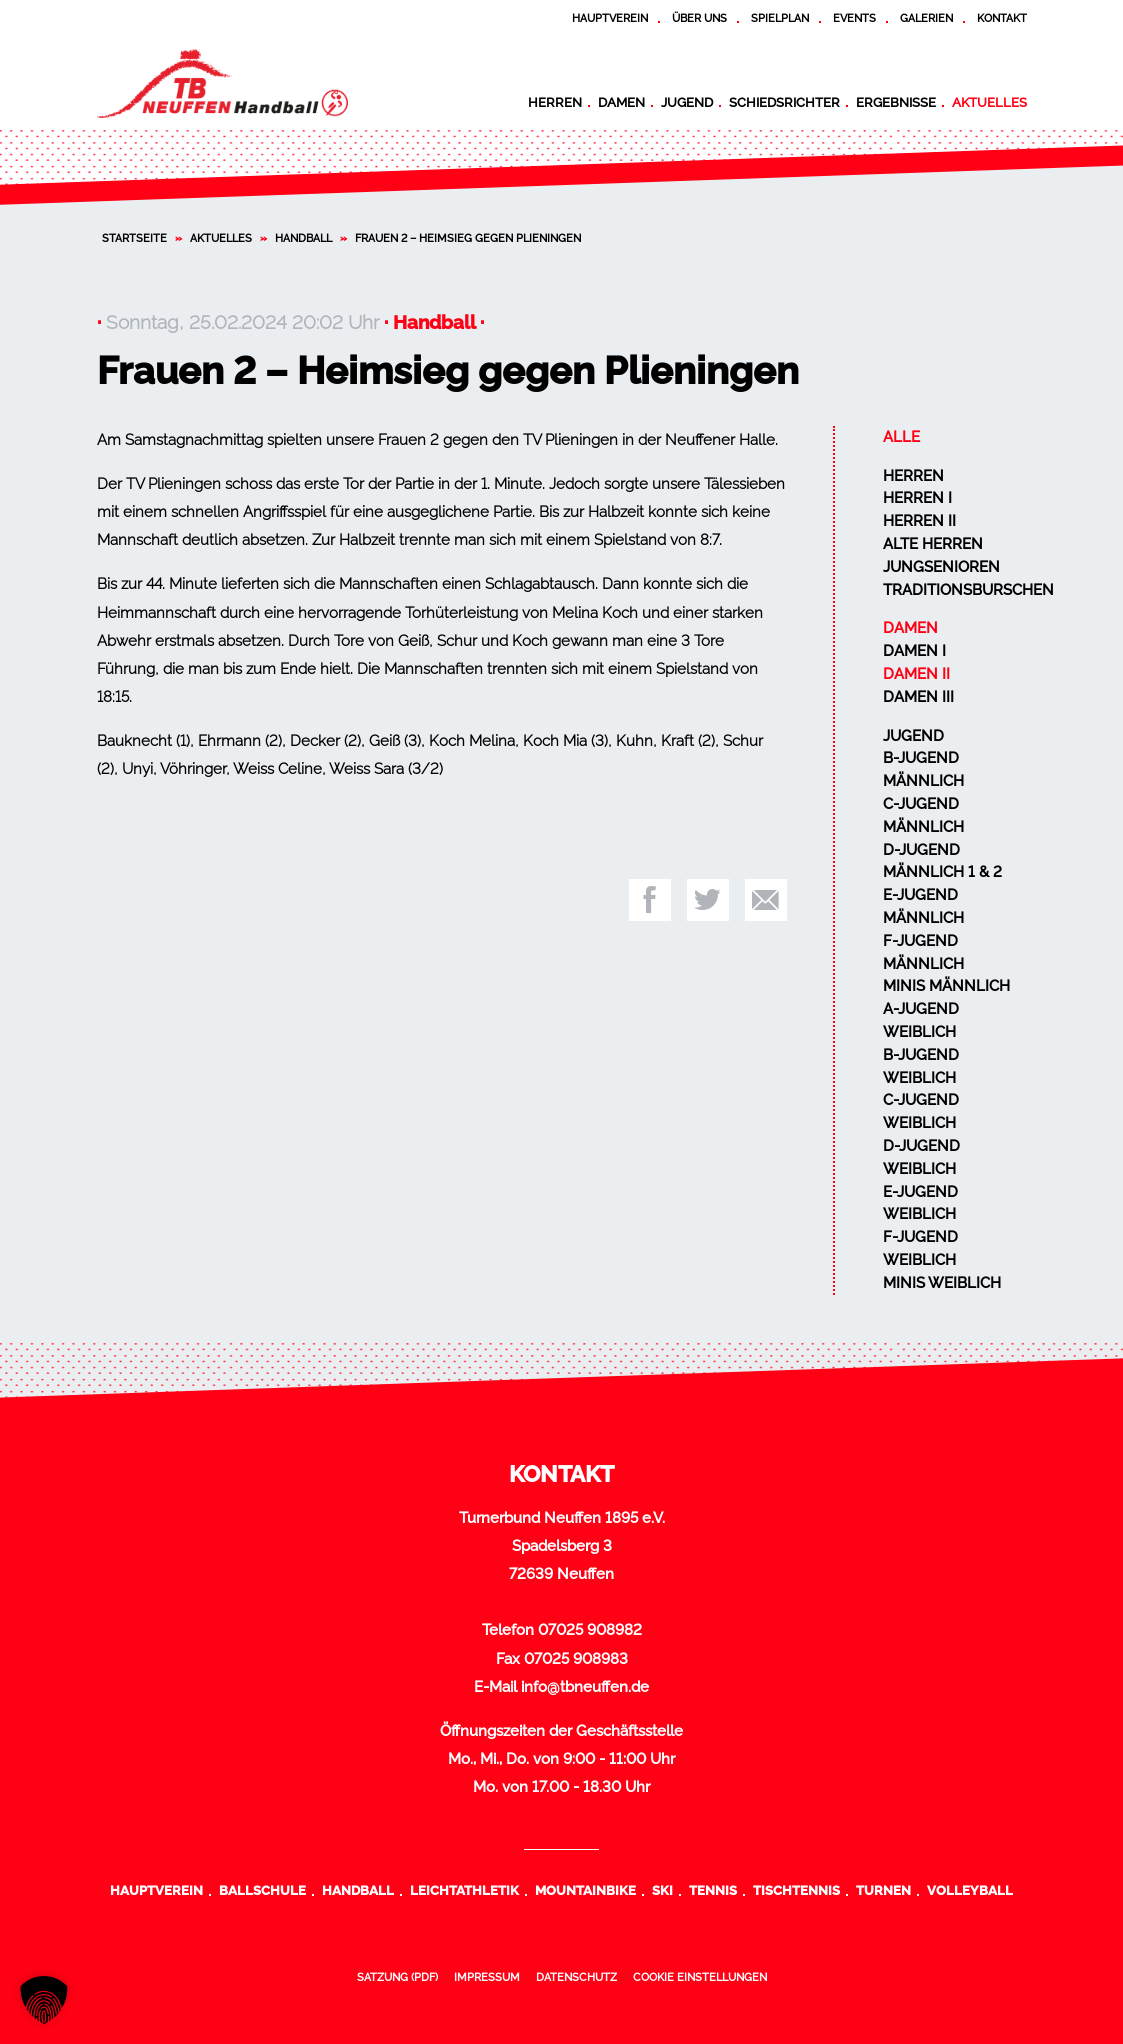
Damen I (914, 651)
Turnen (883, 1890)
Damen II (916, 674)
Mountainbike (585, 1890)
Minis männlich (946, 986)
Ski (662, 1890)
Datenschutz (576, 1977)
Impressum (487, 1977)
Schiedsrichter (784, 102)
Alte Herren (933, 544)
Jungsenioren (941, 567)
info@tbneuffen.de (585, 1687)
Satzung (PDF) (397, 1977)
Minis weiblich (942, 1283)
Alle (901, 437)
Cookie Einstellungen (700, 1977)
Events (854, 18)
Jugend (687, 102)
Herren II (919, 521)
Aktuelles (989, 102)
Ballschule (262, 1890)
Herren (555, 102)
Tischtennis (796, 1890)
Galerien (926, 18)
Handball (303, 238)
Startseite (134, 238)
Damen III (918, 697)
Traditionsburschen (968, 590)
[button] (44, 2000)
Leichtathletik (464, 1890)
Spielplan (780, 18)
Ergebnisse (896, 102)
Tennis (713, 1890)
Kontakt (1002, 18)
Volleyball (970, 1890)
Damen (621, 102)
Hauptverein (610, 18)
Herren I (917, 498)
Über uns (699, 18)
